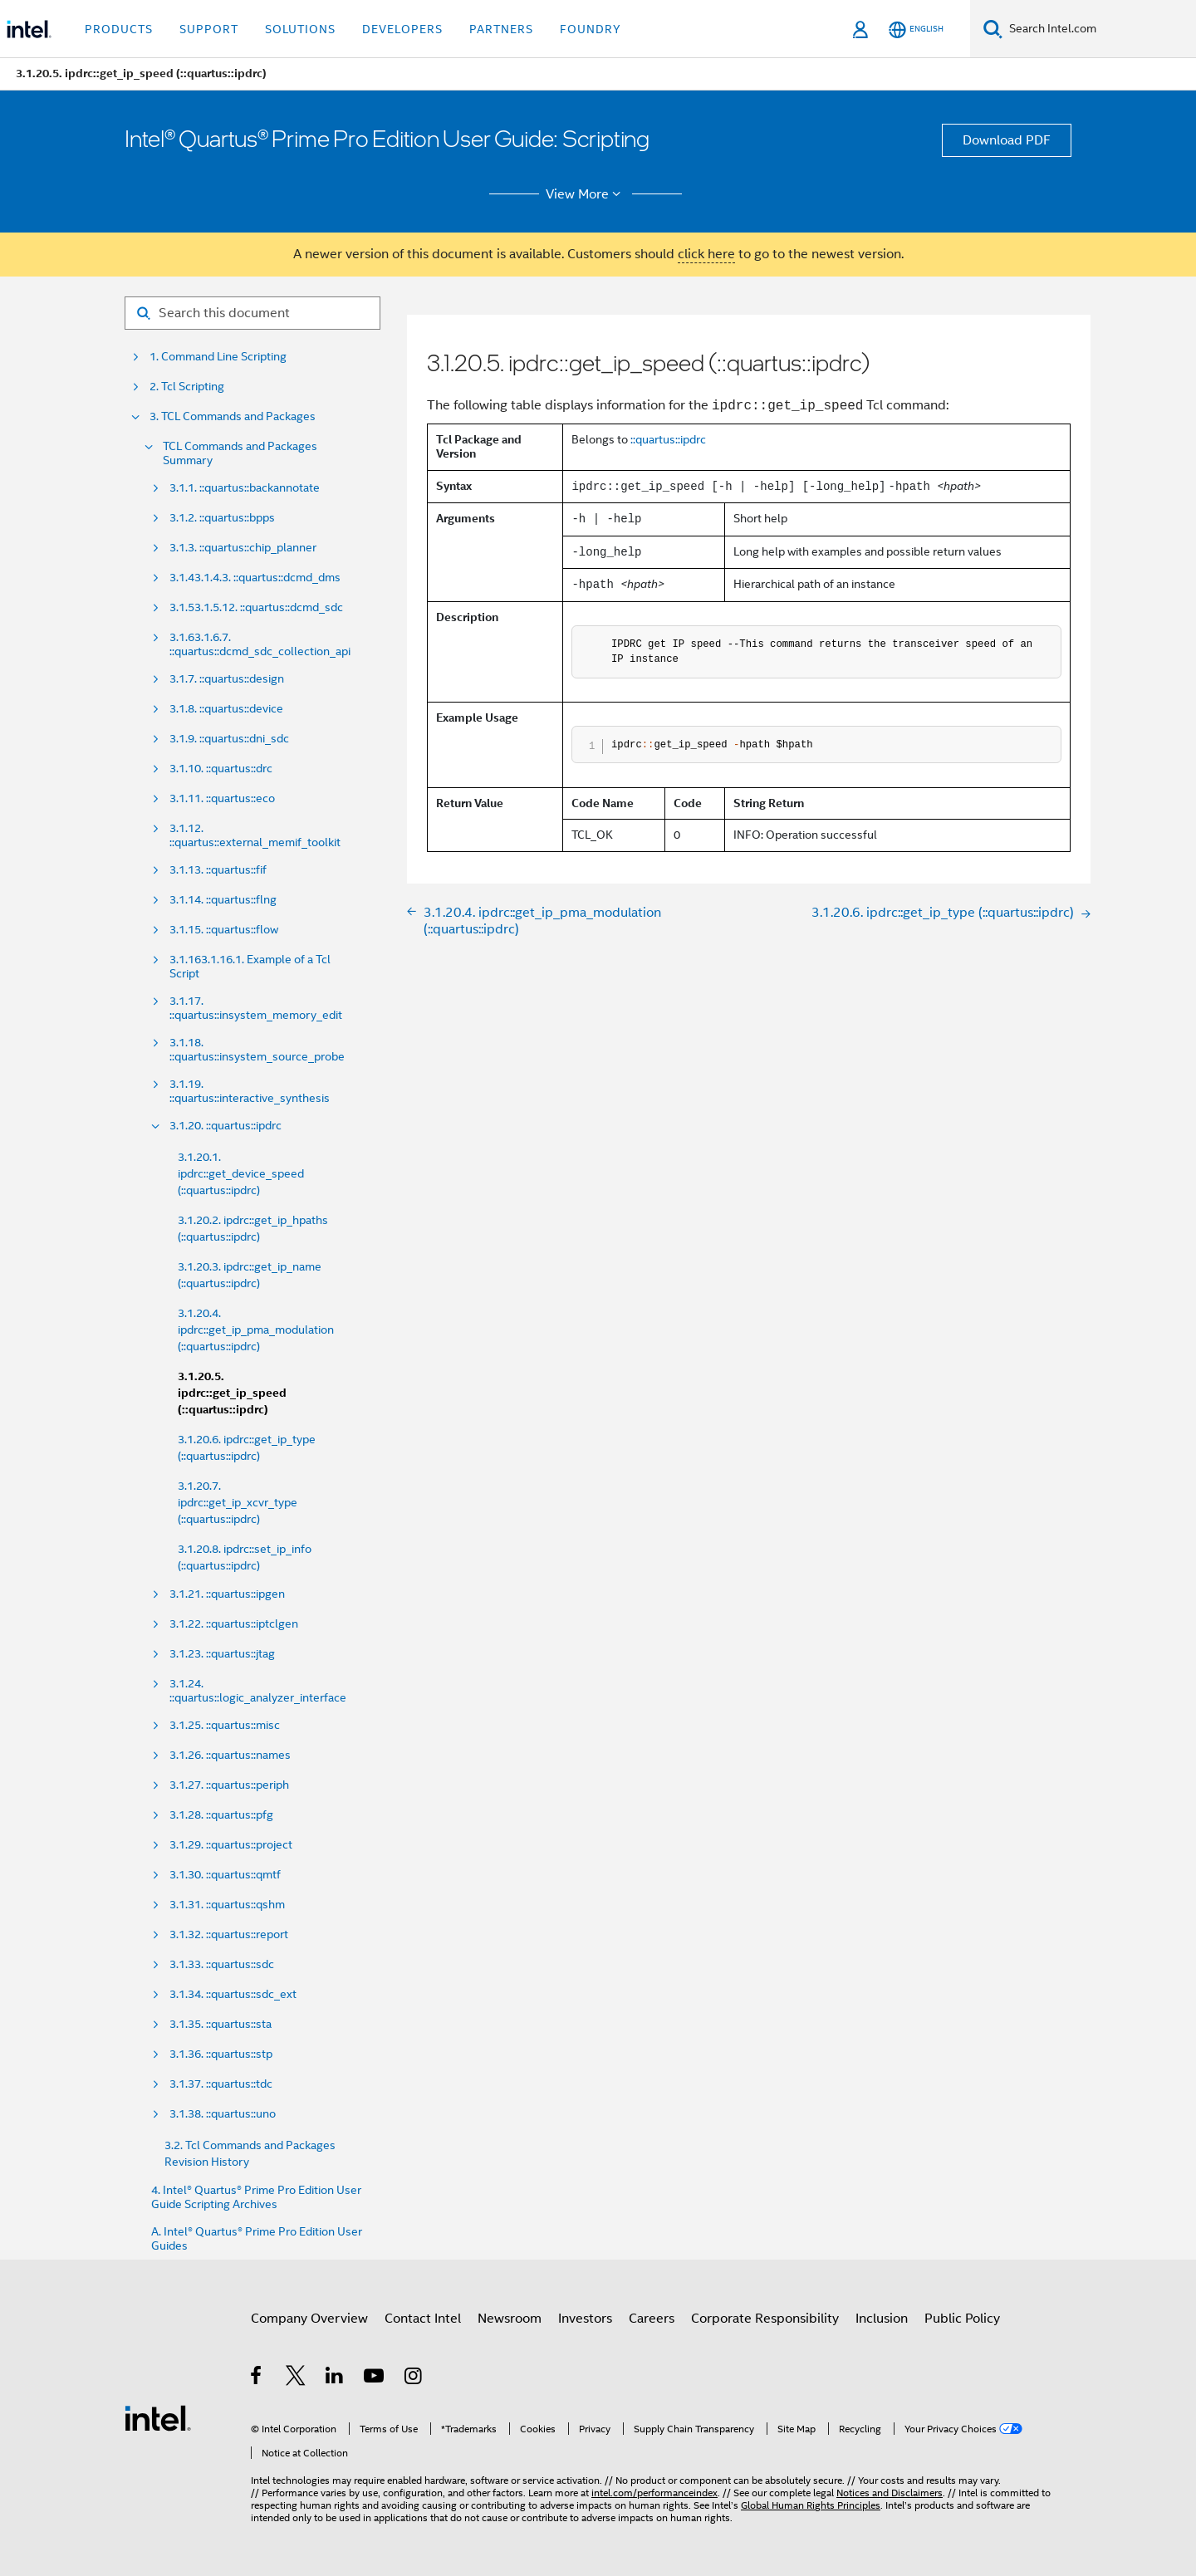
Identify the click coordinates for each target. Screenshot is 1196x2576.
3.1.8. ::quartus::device (226, 709)
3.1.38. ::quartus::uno (222, 2114)
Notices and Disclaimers (889, 2492)
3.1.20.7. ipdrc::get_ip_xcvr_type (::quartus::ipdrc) (237, 1502)
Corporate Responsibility (765, 2318)
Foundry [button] (590, 29)
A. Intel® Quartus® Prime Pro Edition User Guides (256, 2239)
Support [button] (208, 29)
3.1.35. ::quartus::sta (220, 2024)
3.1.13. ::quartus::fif (218, 870)
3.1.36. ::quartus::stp (220, 2054)
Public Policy (962, 2318)
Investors (585, 2318)
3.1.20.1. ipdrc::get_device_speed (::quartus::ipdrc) (241, 1173)
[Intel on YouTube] (375, 2378)
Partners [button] (501, 29)
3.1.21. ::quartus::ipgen (227, 1594)
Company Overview (309, 2318)
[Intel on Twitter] (296, 2378)
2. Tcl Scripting (187, 387)
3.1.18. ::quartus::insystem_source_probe (257, 1050)
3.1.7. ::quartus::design (226, 679)
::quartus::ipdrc (668, 439)
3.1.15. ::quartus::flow (223, 930)
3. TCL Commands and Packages (233, 416)
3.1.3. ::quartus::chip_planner (242, 548)
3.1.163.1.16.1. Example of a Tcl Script (250, 967)
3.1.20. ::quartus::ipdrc (225, 1126)
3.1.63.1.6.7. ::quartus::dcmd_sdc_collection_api (259, 644)
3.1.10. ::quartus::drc (220, 769)
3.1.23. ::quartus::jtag (222, 1654)
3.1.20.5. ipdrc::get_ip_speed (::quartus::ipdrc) (232, 1393)
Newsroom (510, 2318)
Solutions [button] (300, 29)
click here (706, 254)
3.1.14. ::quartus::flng (223, 900)
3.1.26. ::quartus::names (230, 1755)
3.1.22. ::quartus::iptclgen (233, 1624)
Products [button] (119, 29)
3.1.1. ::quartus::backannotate (244, 488)
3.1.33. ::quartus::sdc (221, 1964)
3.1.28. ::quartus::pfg (221, 1815)
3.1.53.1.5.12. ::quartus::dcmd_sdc (256, 607)
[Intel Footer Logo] (158, 2417)
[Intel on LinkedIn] (335, 2378)
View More (586, 194)
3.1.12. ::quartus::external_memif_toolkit (255, 835)
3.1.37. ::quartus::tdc (220, 2084)
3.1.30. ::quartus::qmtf (225, 1875)
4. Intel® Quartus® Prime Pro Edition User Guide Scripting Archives (256, 2197)
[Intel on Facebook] (257, 2378)
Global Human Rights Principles (810, 2505)
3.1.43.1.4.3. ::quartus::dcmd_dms (255, 578)
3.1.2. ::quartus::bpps (222, 518)
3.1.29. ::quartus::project (230, 1845)
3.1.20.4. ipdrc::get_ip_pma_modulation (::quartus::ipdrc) (256, 1329)
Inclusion (881, 2318)
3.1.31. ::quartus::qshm (227, 1905)
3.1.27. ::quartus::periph (229, 1785)
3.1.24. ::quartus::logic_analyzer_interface (257, 1691)
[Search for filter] (252, 313)
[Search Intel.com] (1099, 29)
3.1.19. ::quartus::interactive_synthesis (249, 1091)
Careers (651, 2318)
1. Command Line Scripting (218, 357)
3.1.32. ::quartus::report (228, 1934)
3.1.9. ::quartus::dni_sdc (229, 739)
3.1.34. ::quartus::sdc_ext (233, 1994)
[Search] (992, 28)
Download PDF (1007, 140)
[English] (916, 29)
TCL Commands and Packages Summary (240, 453)
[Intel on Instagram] (414, 2378)
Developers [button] (402, 29)
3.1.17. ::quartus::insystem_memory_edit (255, 1008)
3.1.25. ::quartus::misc (224, 1725)
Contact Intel (423, 2318)
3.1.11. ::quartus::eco (222, 798)
